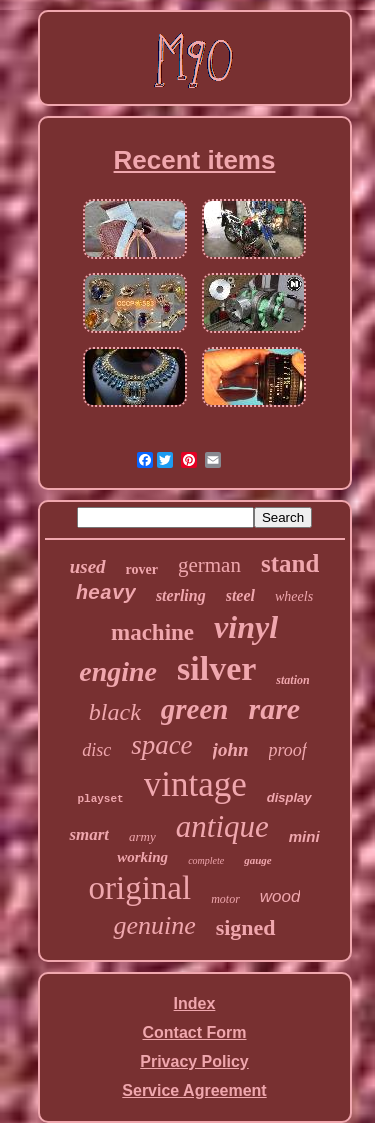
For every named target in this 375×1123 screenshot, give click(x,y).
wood (280, 896)
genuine (154, 925)
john (231, 749)
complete (206, 860)
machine (152, 632)
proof (288, 750)
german (209, 565)
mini (304, 836)
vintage (195, 784)
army (142, 836)
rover (142, 569)
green (195, 709)
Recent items (195, 160)
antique (222, 826)
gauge (258, 860)
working (142, 857)
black (115, 712)
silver (216, 668)
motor (225, 899)
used (88, 566)
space (161, 745)
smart (89, 834)
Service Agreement (194, 1090)
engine (118, 671)
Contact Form (195, 1032)
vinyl (246, 627)
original (140, 888)
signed (246, 927)
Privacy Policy (194, 1061)
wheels (294, 596)
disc (96, 750)
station (292, 680)
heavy (106, 593)
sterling (181, 595)
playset (100, 799)
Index (195, 1003)
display (289, 797)
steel (240, 595)
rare (274, 708)
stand (290, 563)
